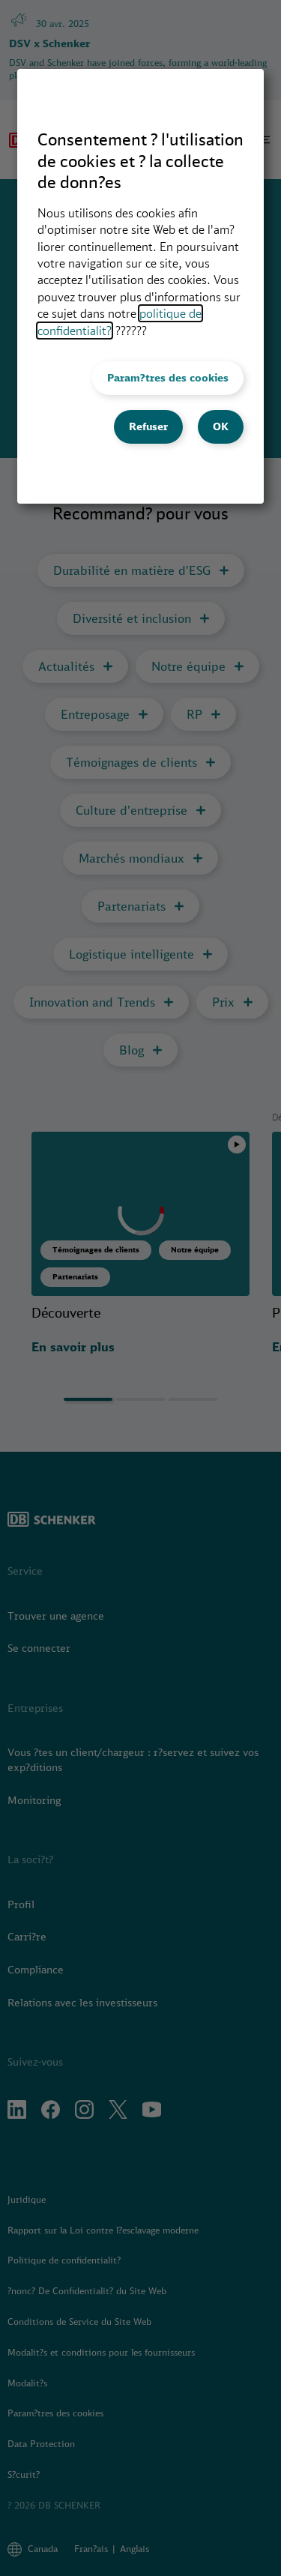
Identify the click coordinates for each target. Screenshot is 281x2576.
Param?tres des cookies (168, 377)
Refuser (148, 426)
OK (221, 426)
